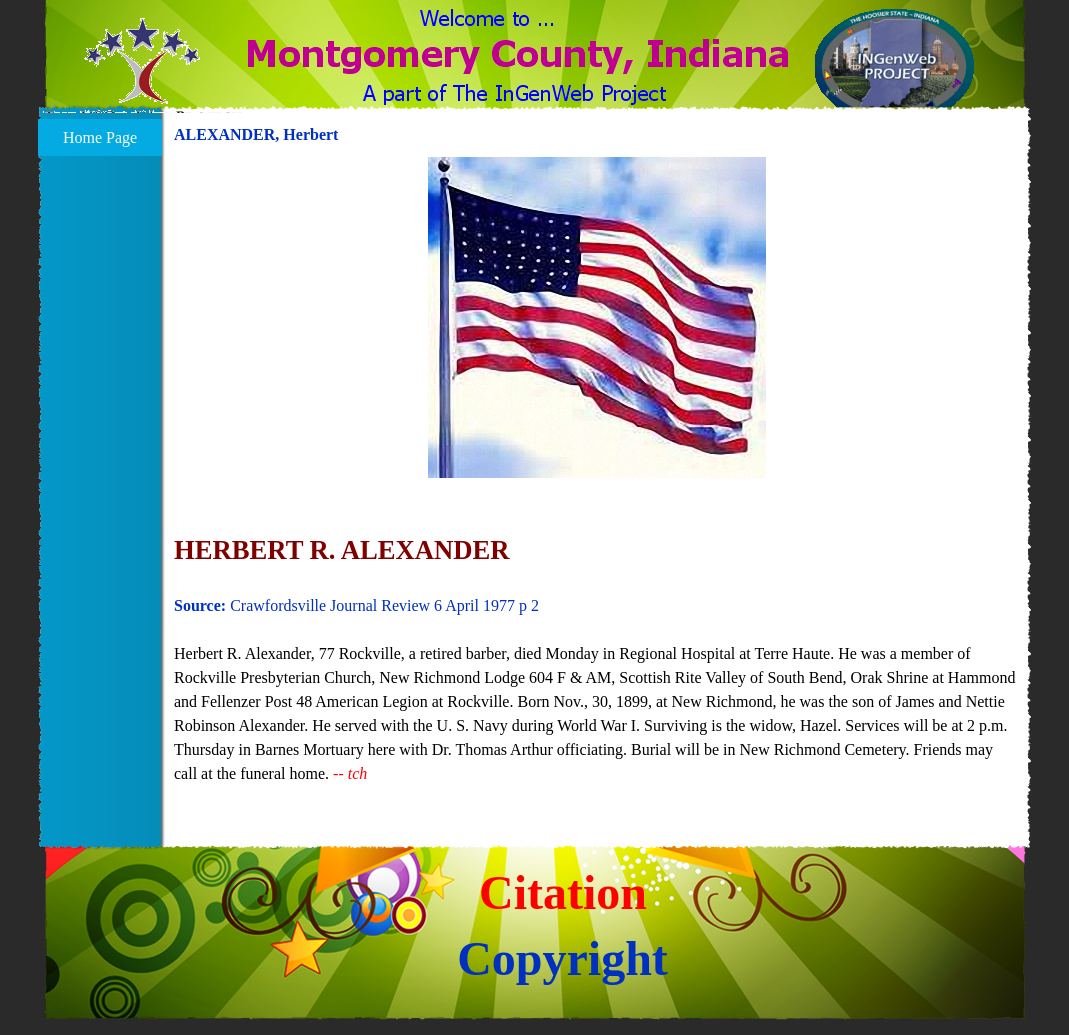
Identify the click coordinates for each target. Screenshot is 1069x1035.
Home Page (100, 137)
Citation (563, 892)
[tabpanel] (597, 483)
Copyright (562, 958)
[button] (142, 73)
